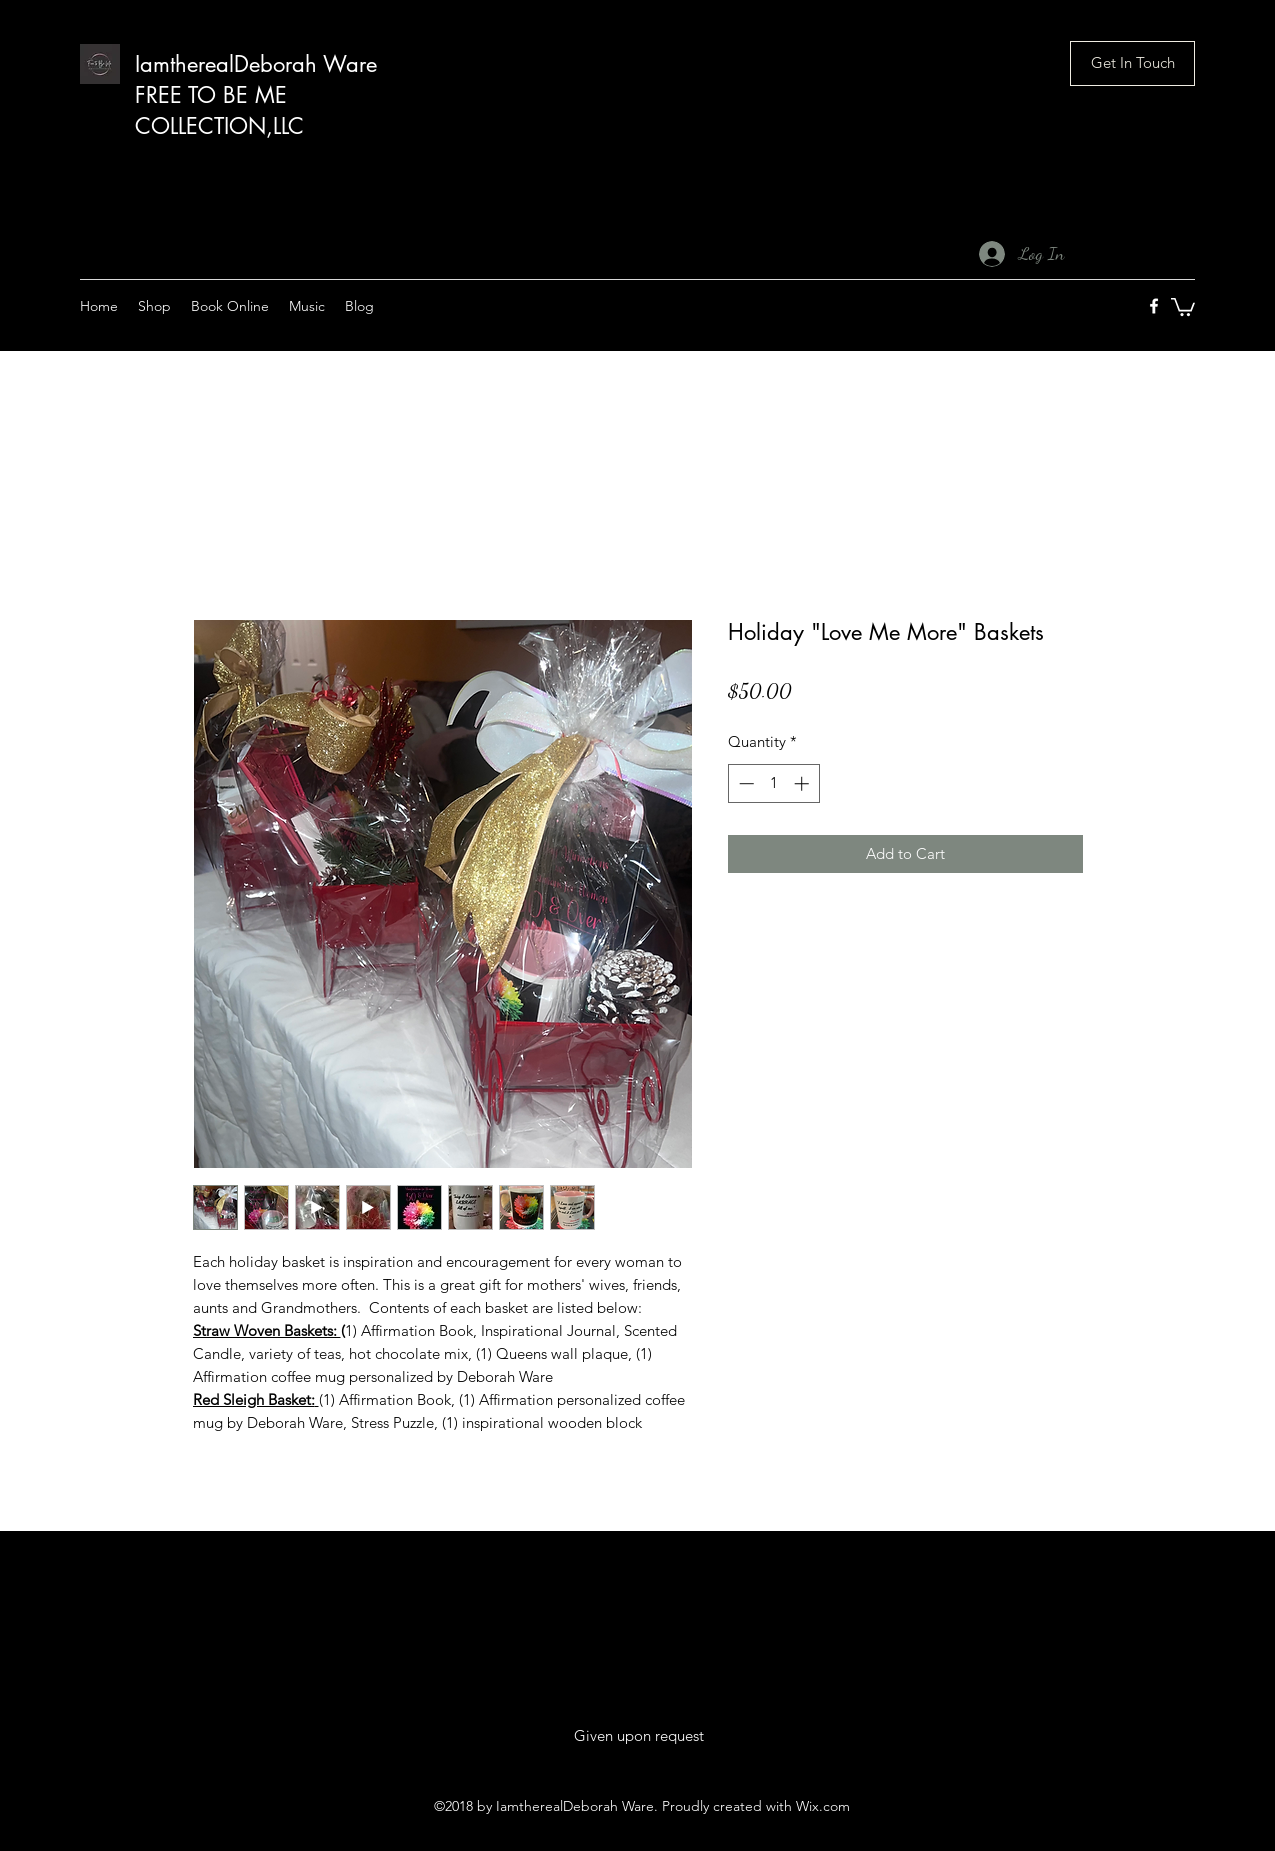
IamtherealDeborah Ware (256, 64)
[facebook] (1154, 306)
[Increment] (803, 783)
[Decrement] (744, 783)
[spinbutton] (773, 783)
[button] (1132, 63)
